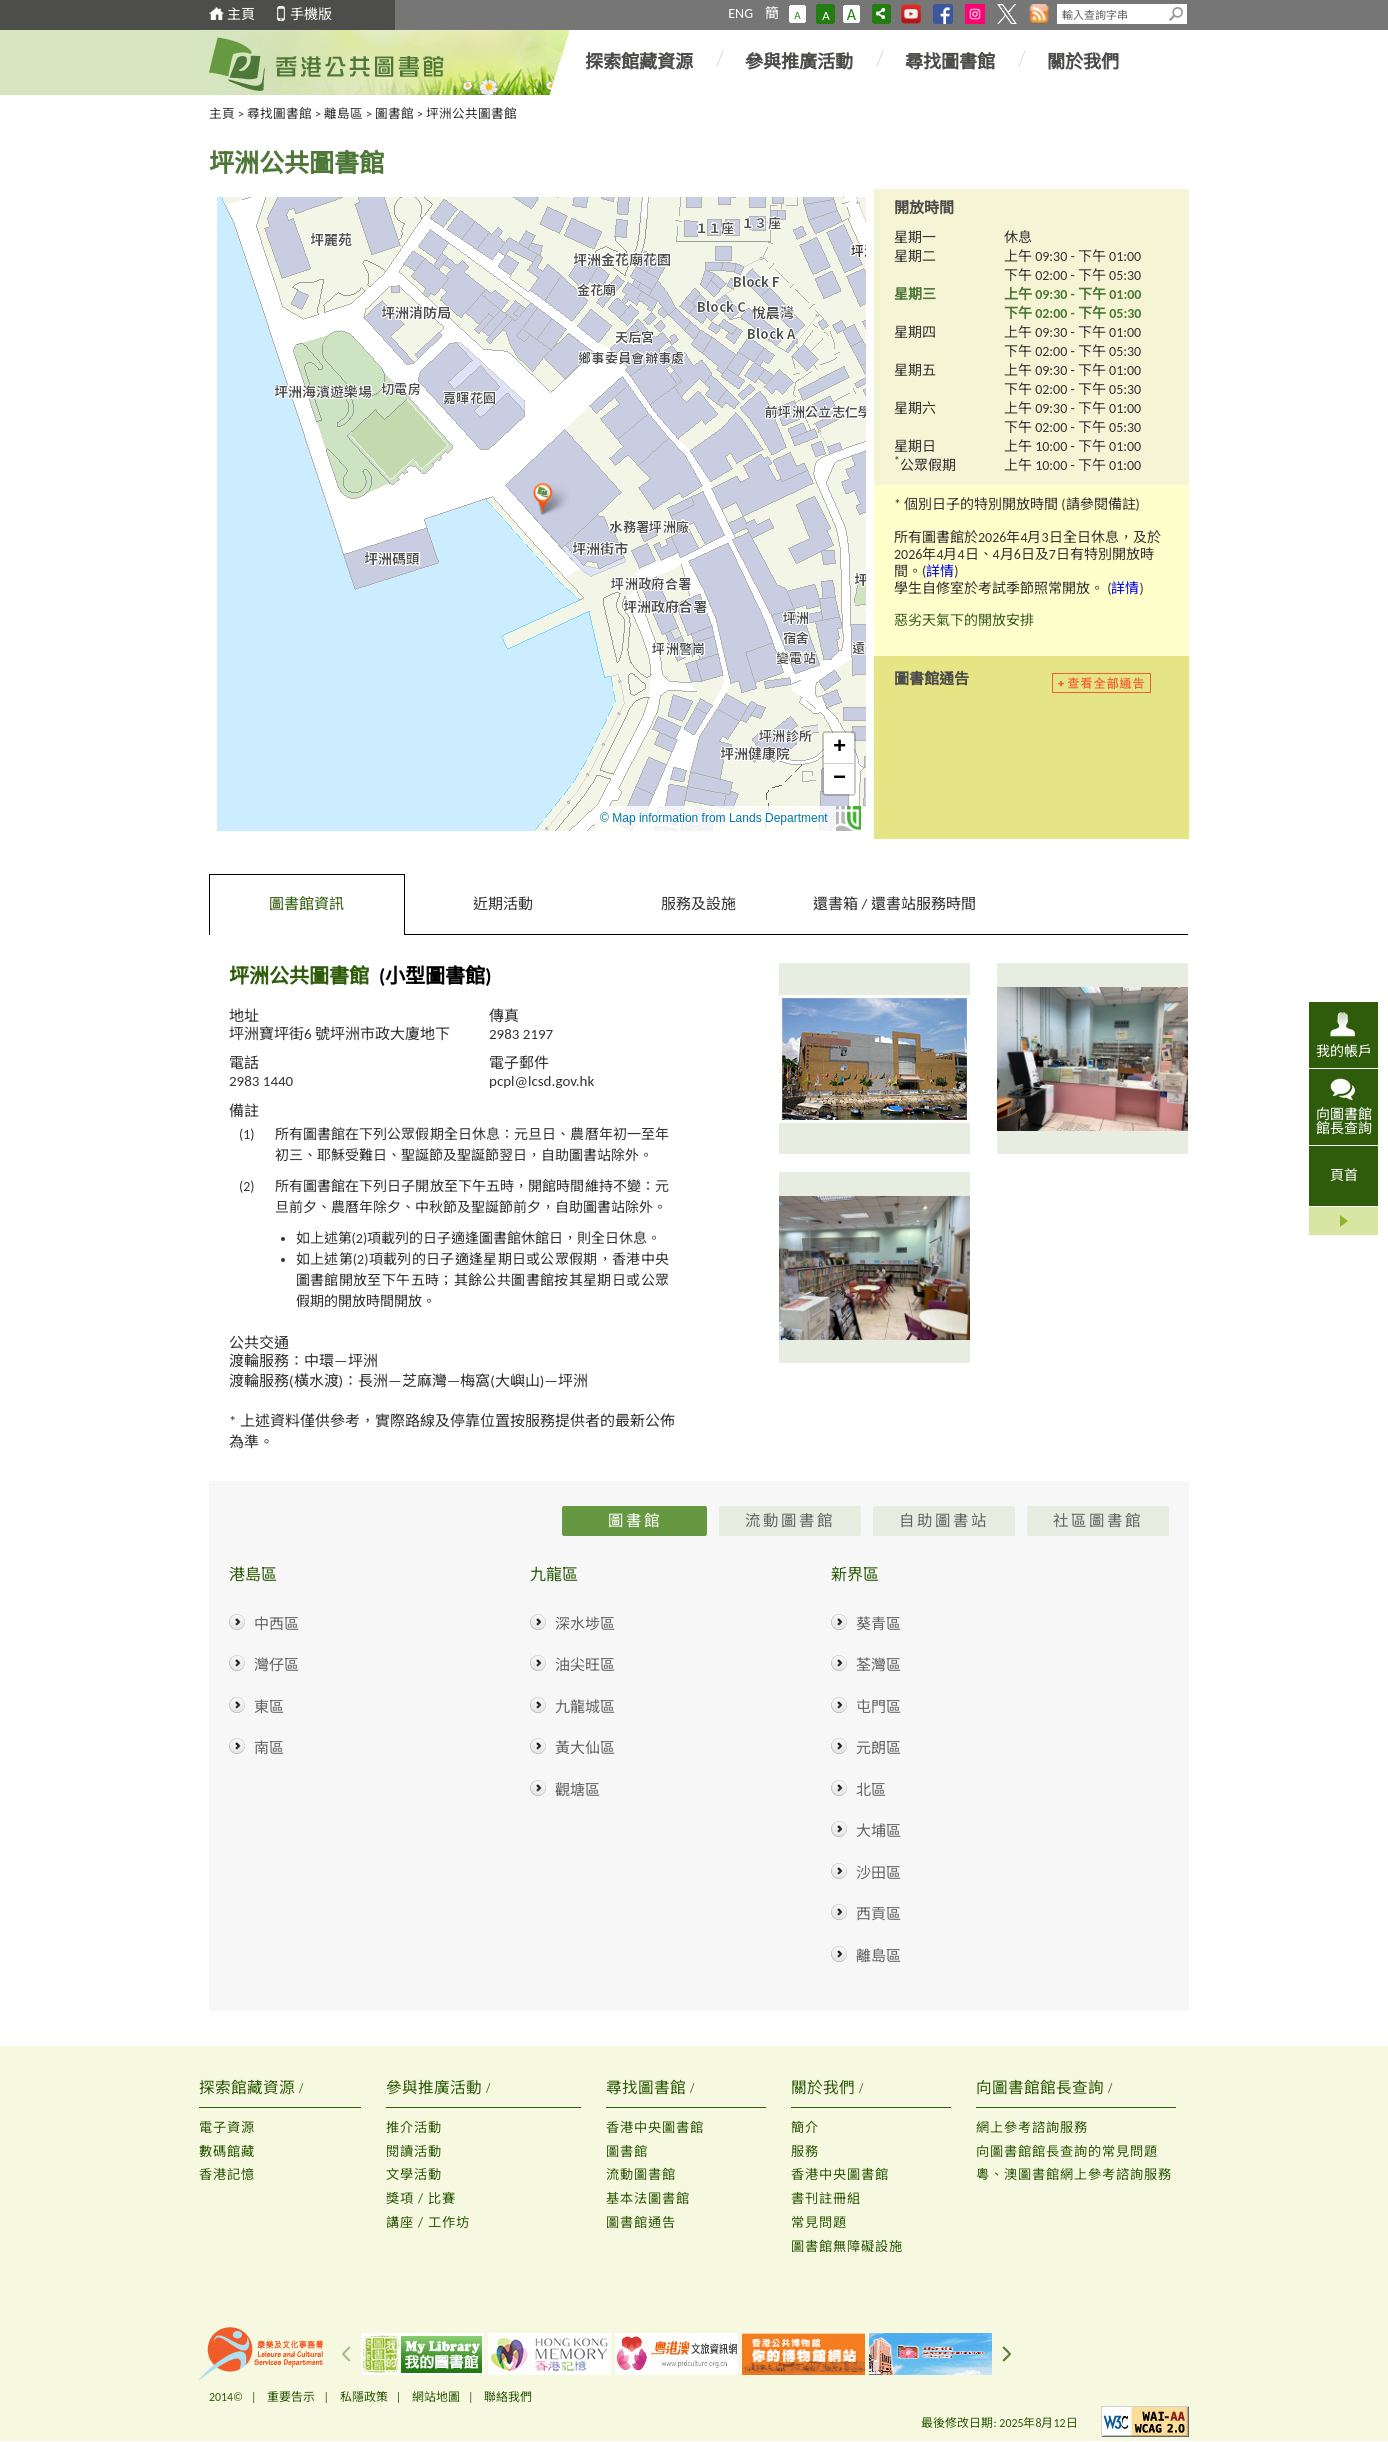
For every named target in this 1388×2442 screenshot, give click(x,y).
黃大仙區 (585, 1748)
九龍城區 (585, 1707)
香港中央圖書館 (655, 2127)
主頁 (241, 14)
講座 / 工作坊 (428, 2222)
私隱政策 (364, 2397)
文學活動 (414, 2174)
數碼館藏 (227, 2151)
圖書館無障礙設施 (847, 2246)
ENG (740, 13)
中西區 (276, 1624)
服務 (805, 2151)
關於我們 (1083, 62)
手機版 (311, 14)
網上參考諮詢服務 (1032, 2127)
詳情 (940, 571)
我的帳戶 (1344, 1051)
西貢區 (878, 1914)
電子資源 (227, 2127)
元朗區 (878, 1748)
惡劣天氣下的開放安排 (964, 620)
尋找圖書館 (950, 62)
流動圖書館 (641, 2174)
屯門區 (878, 1707)
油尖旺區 (585, 1665)
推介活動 (414, 2127)
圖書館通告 (641, 2222)
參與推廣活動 (799, 62)
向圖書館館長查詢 (1344, 1121)
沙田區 (878, 1873)
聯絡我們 (508, 2397)
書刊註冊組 (826, 2198)
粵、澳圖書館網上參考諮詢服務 (1074, 2174)
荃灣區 (878, 1665)
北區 (871, 1790)
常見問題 (819, 2222)
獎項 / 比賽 (421, 2198)
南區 (269, 1748)
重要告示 (291, 2397)
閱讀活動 (414, 2151)
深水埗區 (585, 1624)
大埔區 (878, 1831)
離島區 (343, 113)
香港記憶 (227, 2174)
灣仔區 (276, 1665)
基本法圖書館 (648, 2198)
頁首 (1344, 1175)
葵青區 (878, 1624)
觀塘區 (577, 1790)
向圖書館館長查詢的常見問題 (1067, 2151)
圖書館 (394, 113)
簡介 (805, 2127)
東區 (269, 1707)
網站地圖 (436, 2397)
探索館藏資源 (639, 62)
